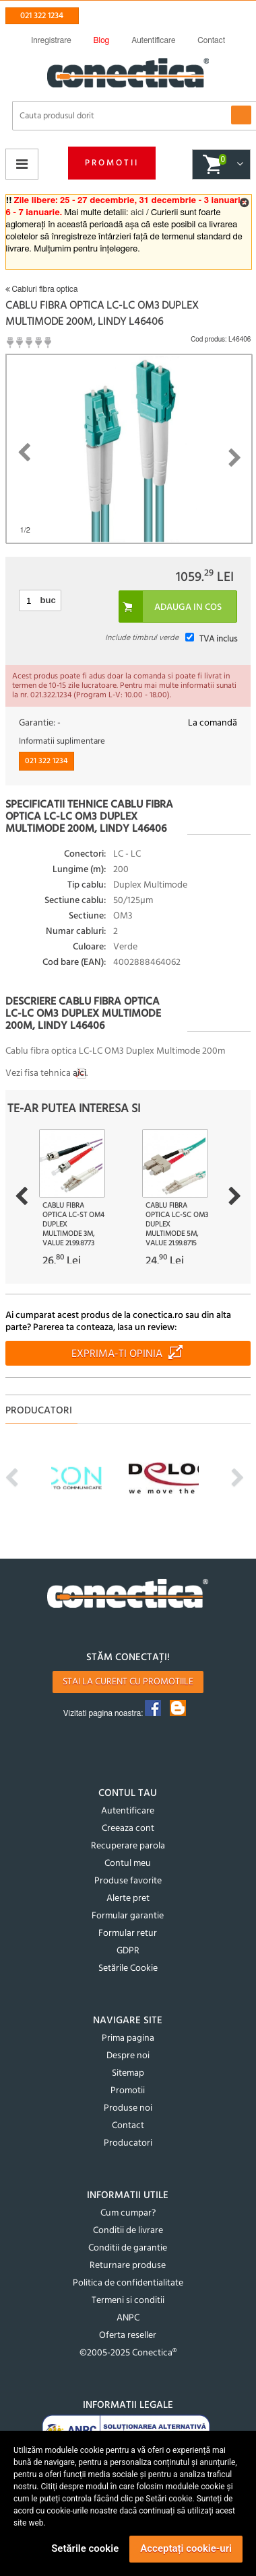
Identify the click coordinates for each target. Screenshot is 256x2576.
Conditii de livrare (128, 2230)
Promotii (112, 163)
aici (137, 212)
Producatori (128, 2143)
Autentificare (127, 1811)
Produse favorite (128, 1881)
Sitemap (128, 2073)
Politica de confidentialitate (128, 2283)
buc (48, 600)
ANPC (128, 2318)
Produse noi (128, 2108)
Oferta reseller (127, 2335)
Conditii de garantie (127, 2248)
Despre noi (128, 2056)
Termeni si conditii (128, 2300)
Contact (128, 2126)
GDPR (128, 1951)
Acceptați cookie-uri (186, 2548)
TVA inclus (218, 639)
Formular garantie (128, 1916)
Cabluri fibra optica (41, 289)
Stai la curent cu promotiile (128, 1682)
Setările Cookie (128, 1968)
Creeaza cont (128, 1828)
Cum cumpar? (128, 2213)
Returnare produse (128, 2265)
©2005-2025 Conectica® (128, 2353)
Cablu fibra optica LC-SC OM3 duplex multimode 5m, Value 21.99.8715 (177, 1224)
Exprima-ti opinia (116, 1354)
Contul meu (127, 1863)
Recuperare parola (128, 1846)
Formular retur (127, 1933)
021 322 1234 (41, 16)
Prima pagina (128, 2038)
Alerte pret (128, 1898)
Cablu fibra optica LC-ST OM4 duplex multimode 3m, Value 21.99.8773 (73, 1224)
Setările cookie (85, 2548)
